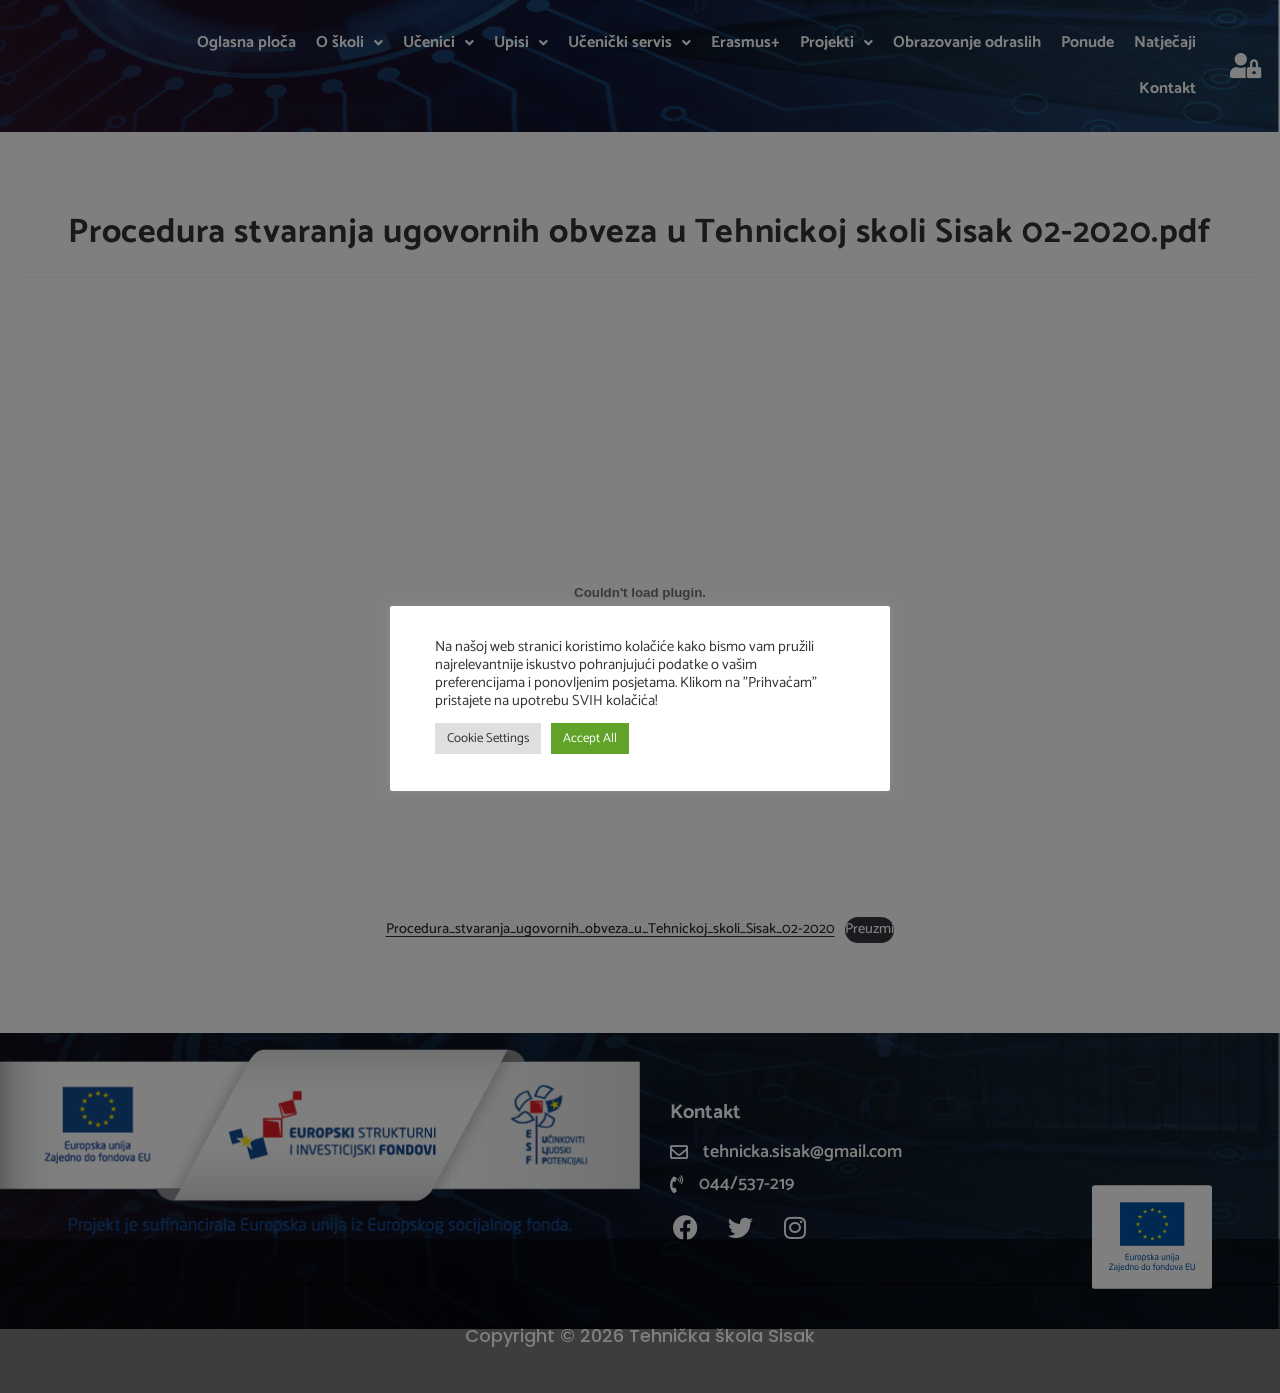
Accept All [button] (590, 738)
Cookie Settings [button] (488, 738)
